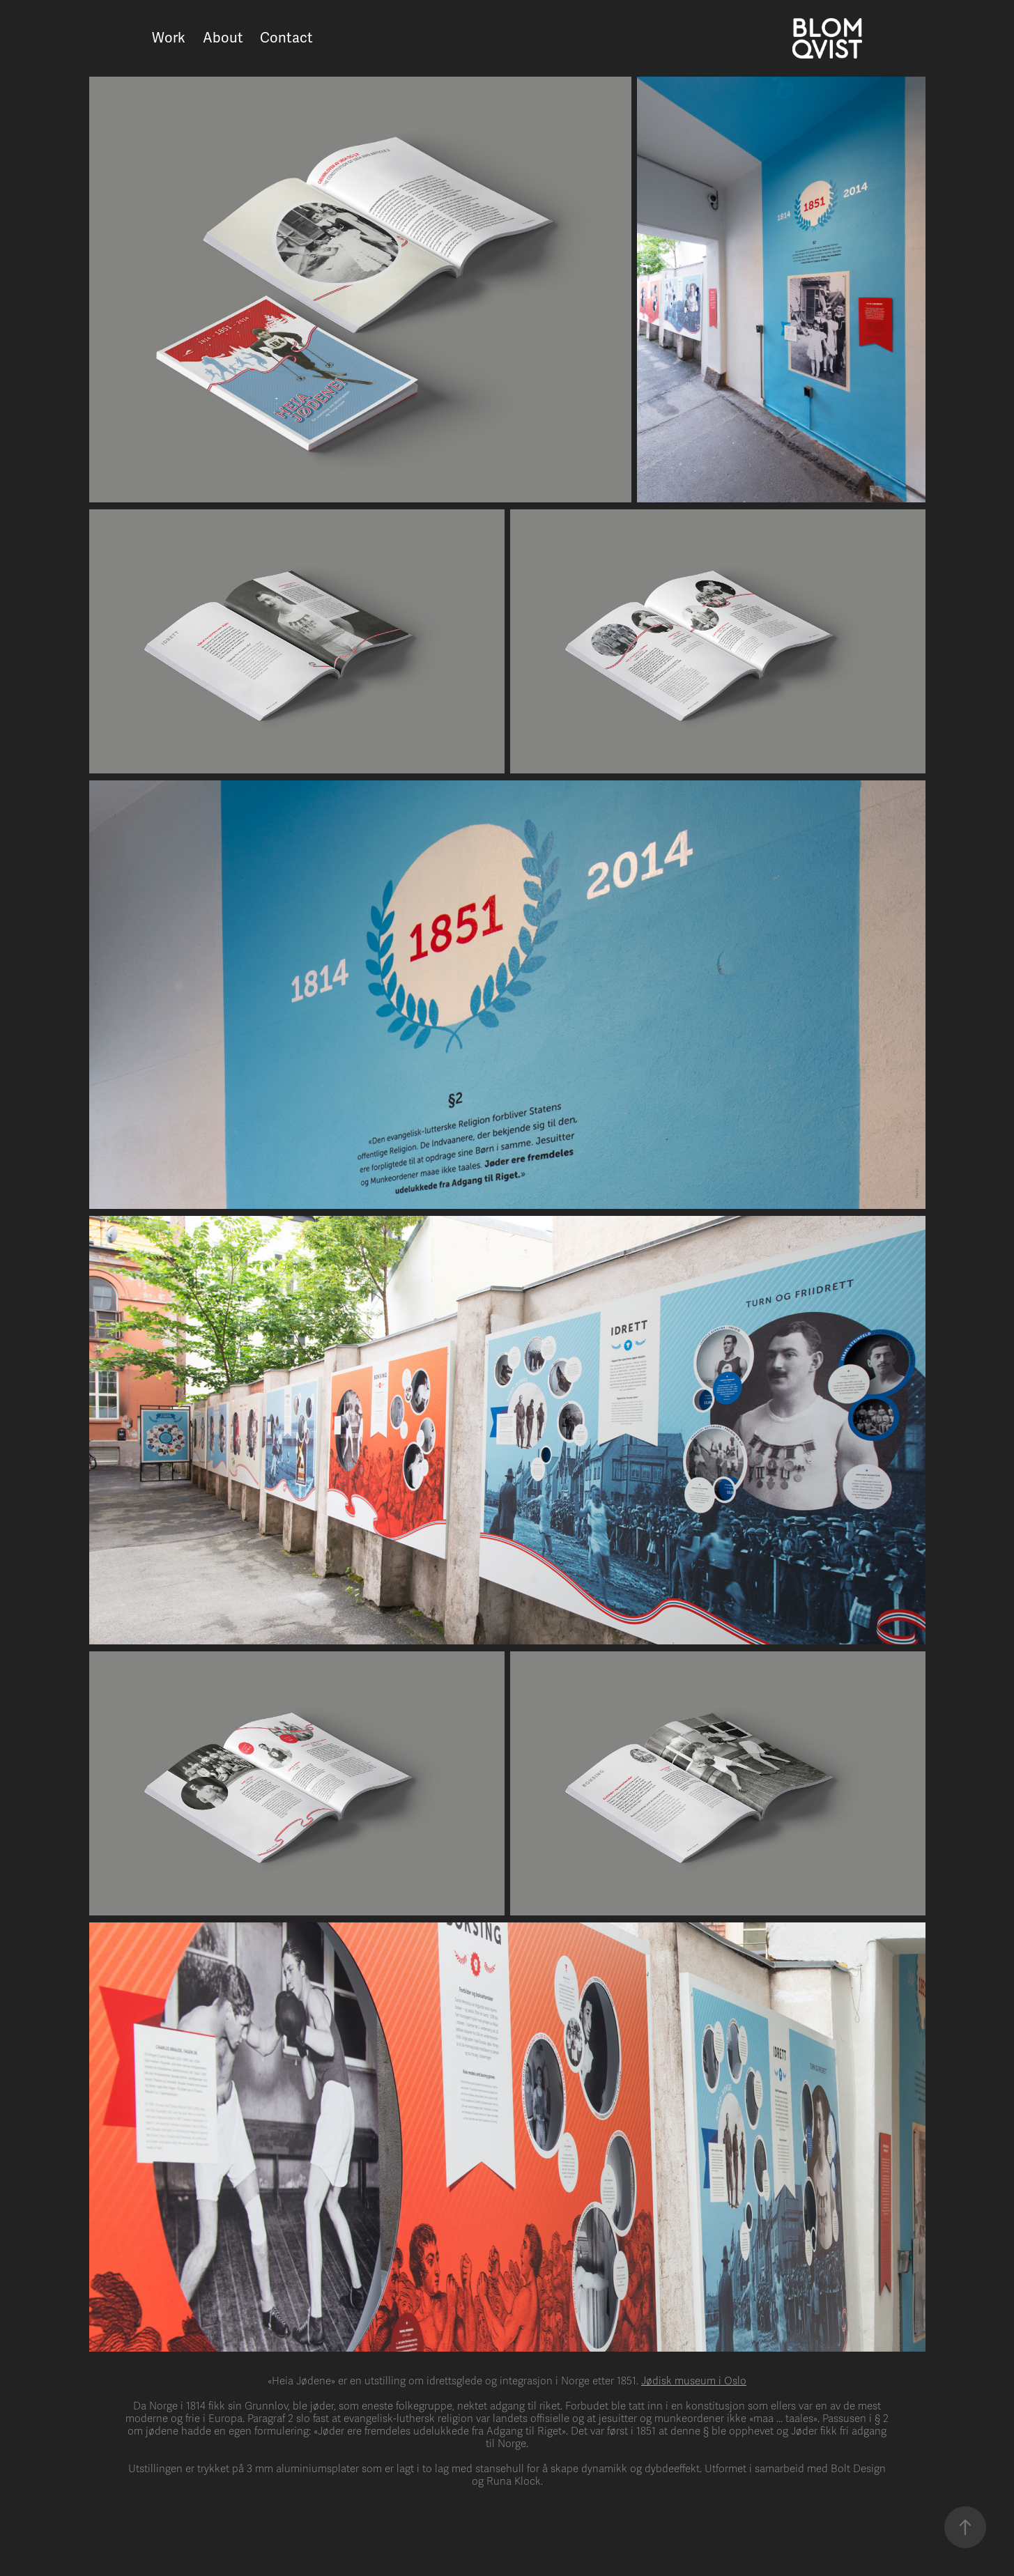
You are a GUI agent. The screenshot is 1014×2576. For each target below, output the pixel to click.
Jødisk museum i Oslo (693, 2381)
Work (168, 38)
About (223, 38)
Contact (286, 38)
